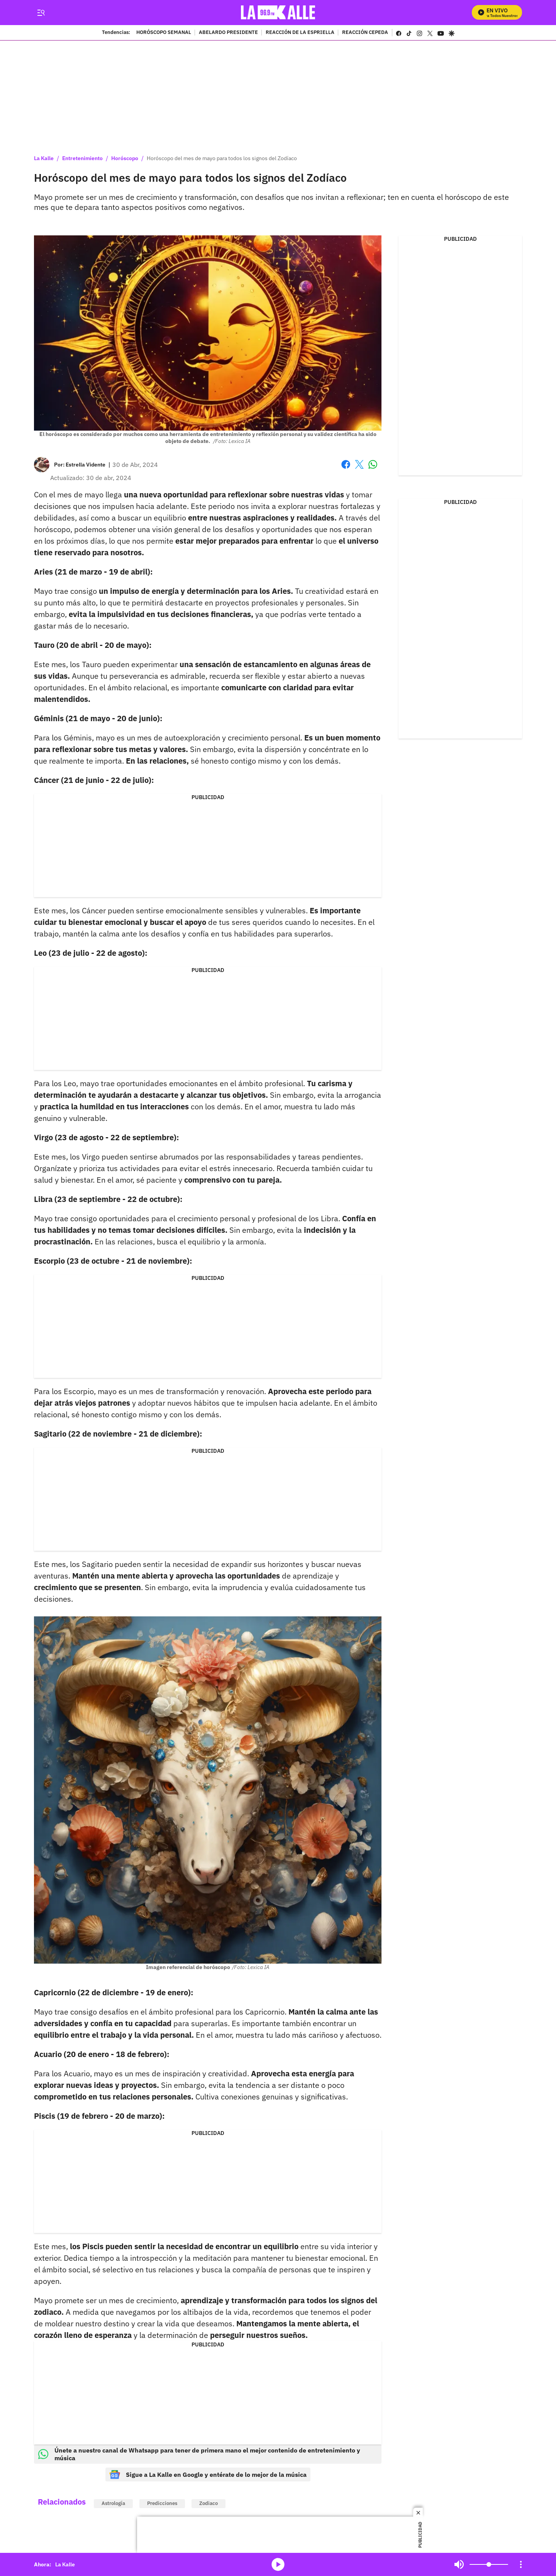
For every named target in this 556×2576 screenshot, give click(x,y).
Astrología (113, 2503)
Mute (459, 2564)
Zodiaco (208, 2503)
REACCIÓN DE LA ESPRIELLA (300, 33)
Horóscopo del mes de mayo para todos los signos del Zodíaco (222, 158)
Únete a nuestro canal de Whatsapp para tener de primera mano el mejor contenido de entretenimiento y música (199, 2454)
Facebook (346, 464)
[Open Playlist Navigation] (521, 2564)
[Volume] (489, 2564)
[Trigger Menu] (40, 13)
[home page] (278, 12)
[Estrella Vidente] (85, 464)
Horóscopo (124, 158)
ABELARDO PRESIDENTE (228, 33)
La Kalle (44, 158)
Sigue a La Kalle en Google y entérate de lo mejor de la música (208, 2475)
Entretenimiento (82, 158)
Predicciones (162, 2503)
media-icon (278, 2564)
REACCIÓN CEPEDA (365, 33)
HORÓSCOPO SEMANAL (163, 33)
